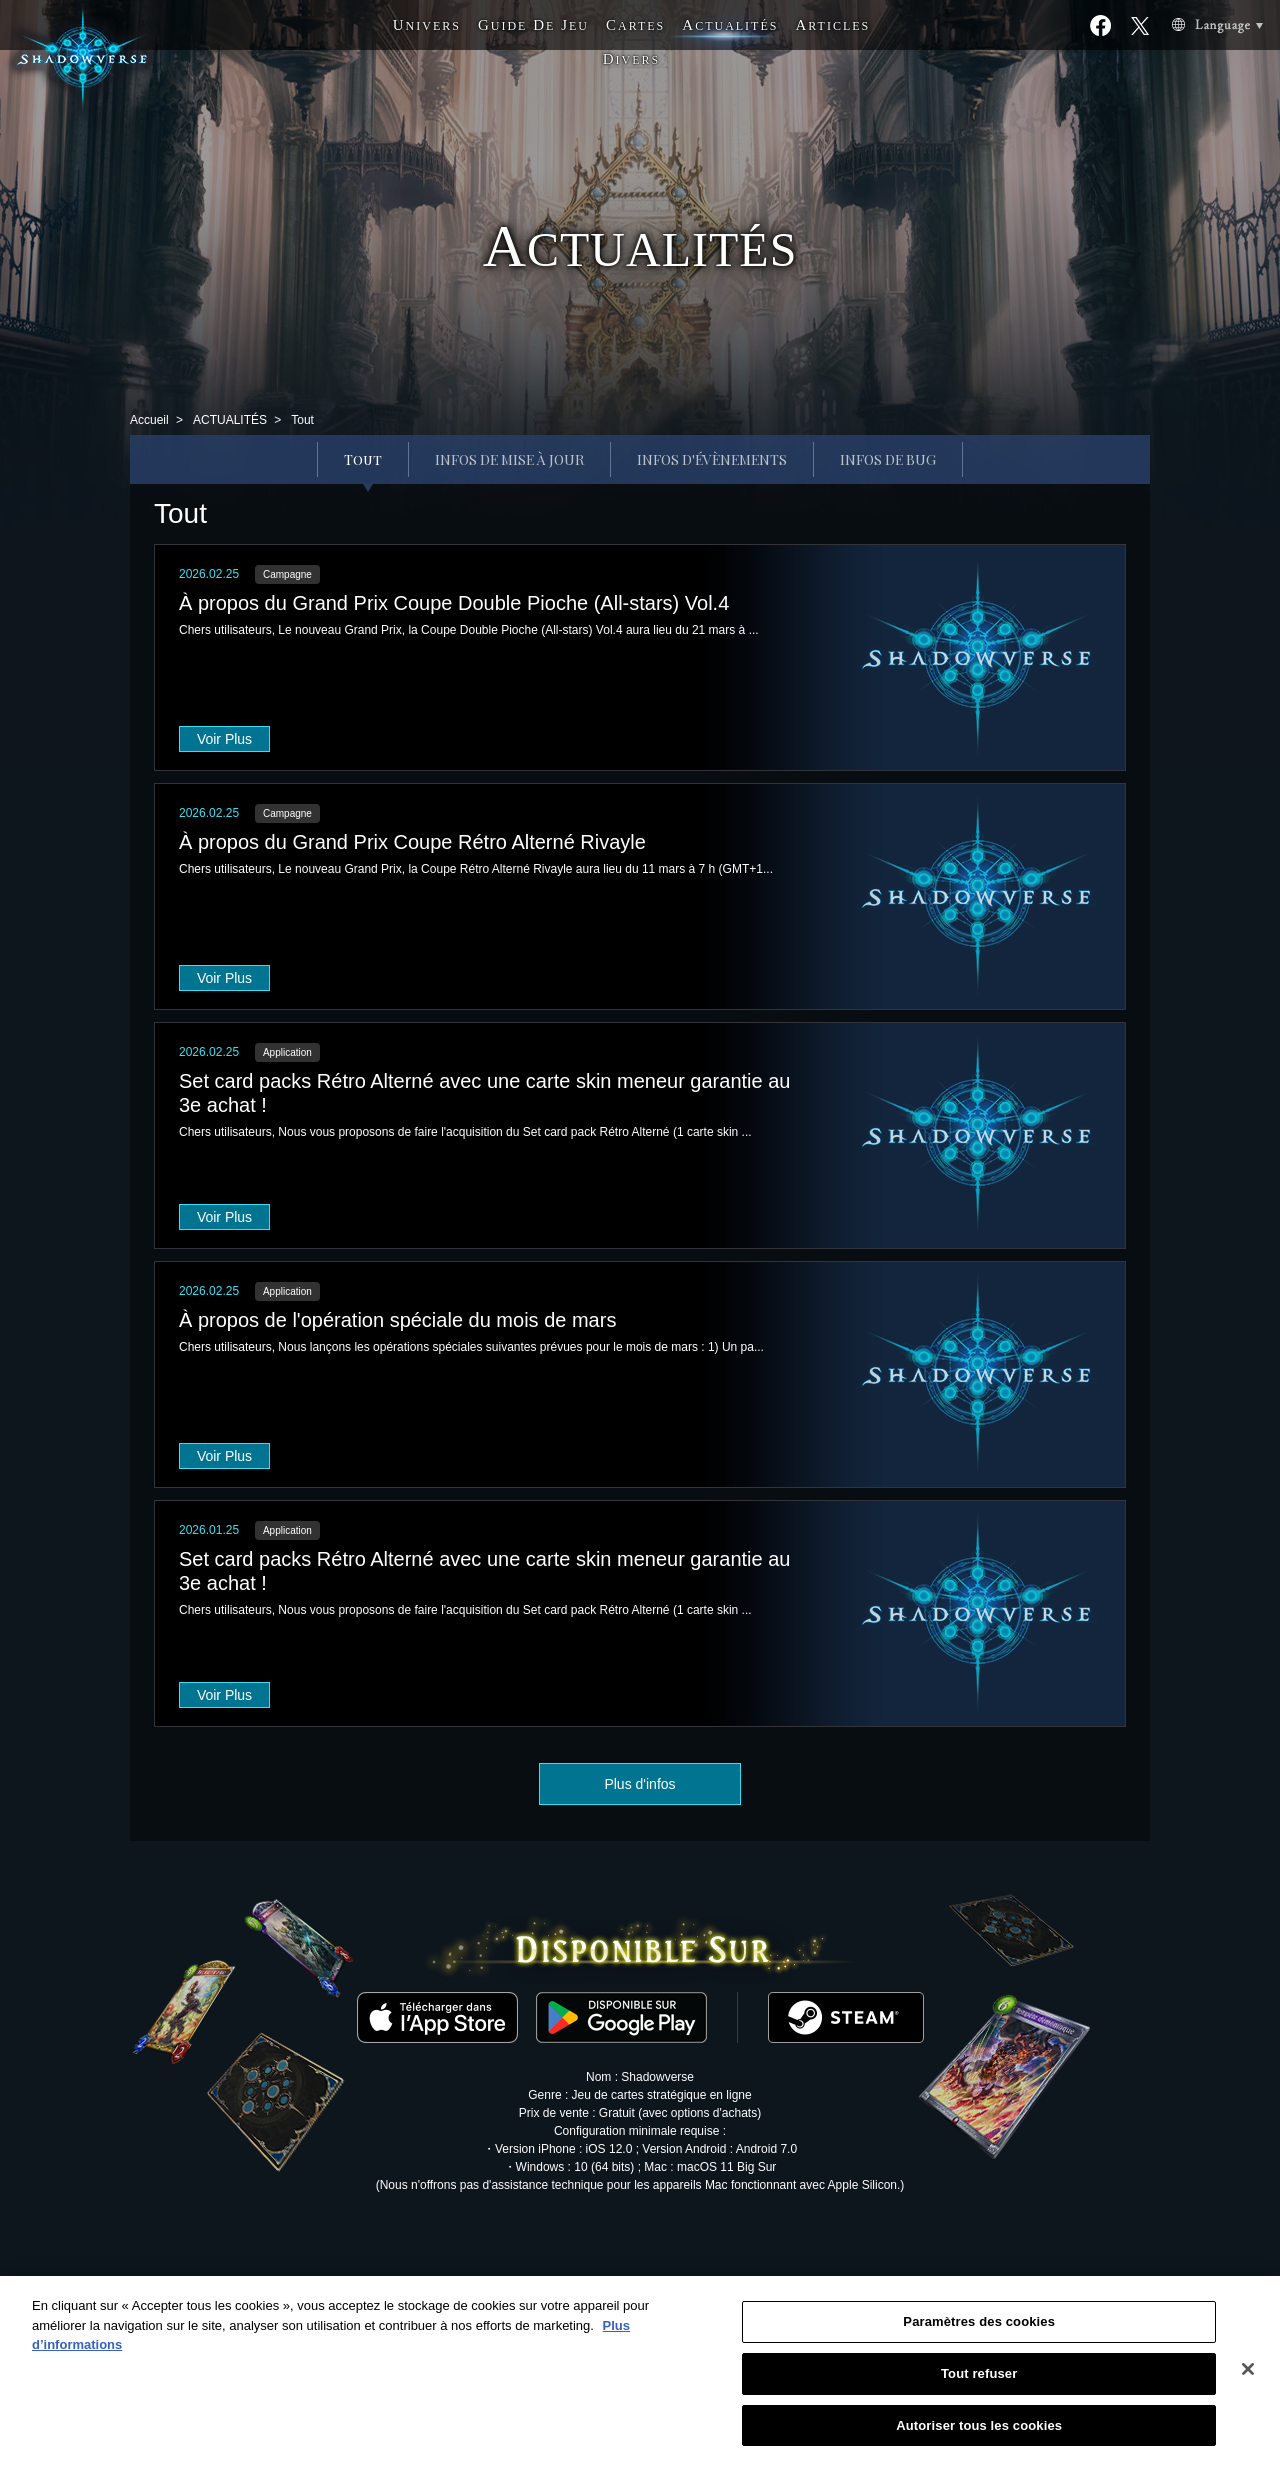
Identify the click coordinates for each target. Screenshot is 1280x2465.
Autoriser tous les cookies (979, 2438)
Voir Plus (224, 739)
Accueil (149, 420)
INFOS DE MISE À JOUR (509, 459)
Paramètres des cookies (979, 2334)
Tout (363, 459)
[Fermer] (1248, 2382)
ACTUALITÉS (230, 420)
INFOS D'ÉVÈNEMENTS (712, 459)
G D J (533, 25)
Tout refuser (979, 2386)
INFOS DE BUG (888, 459)
